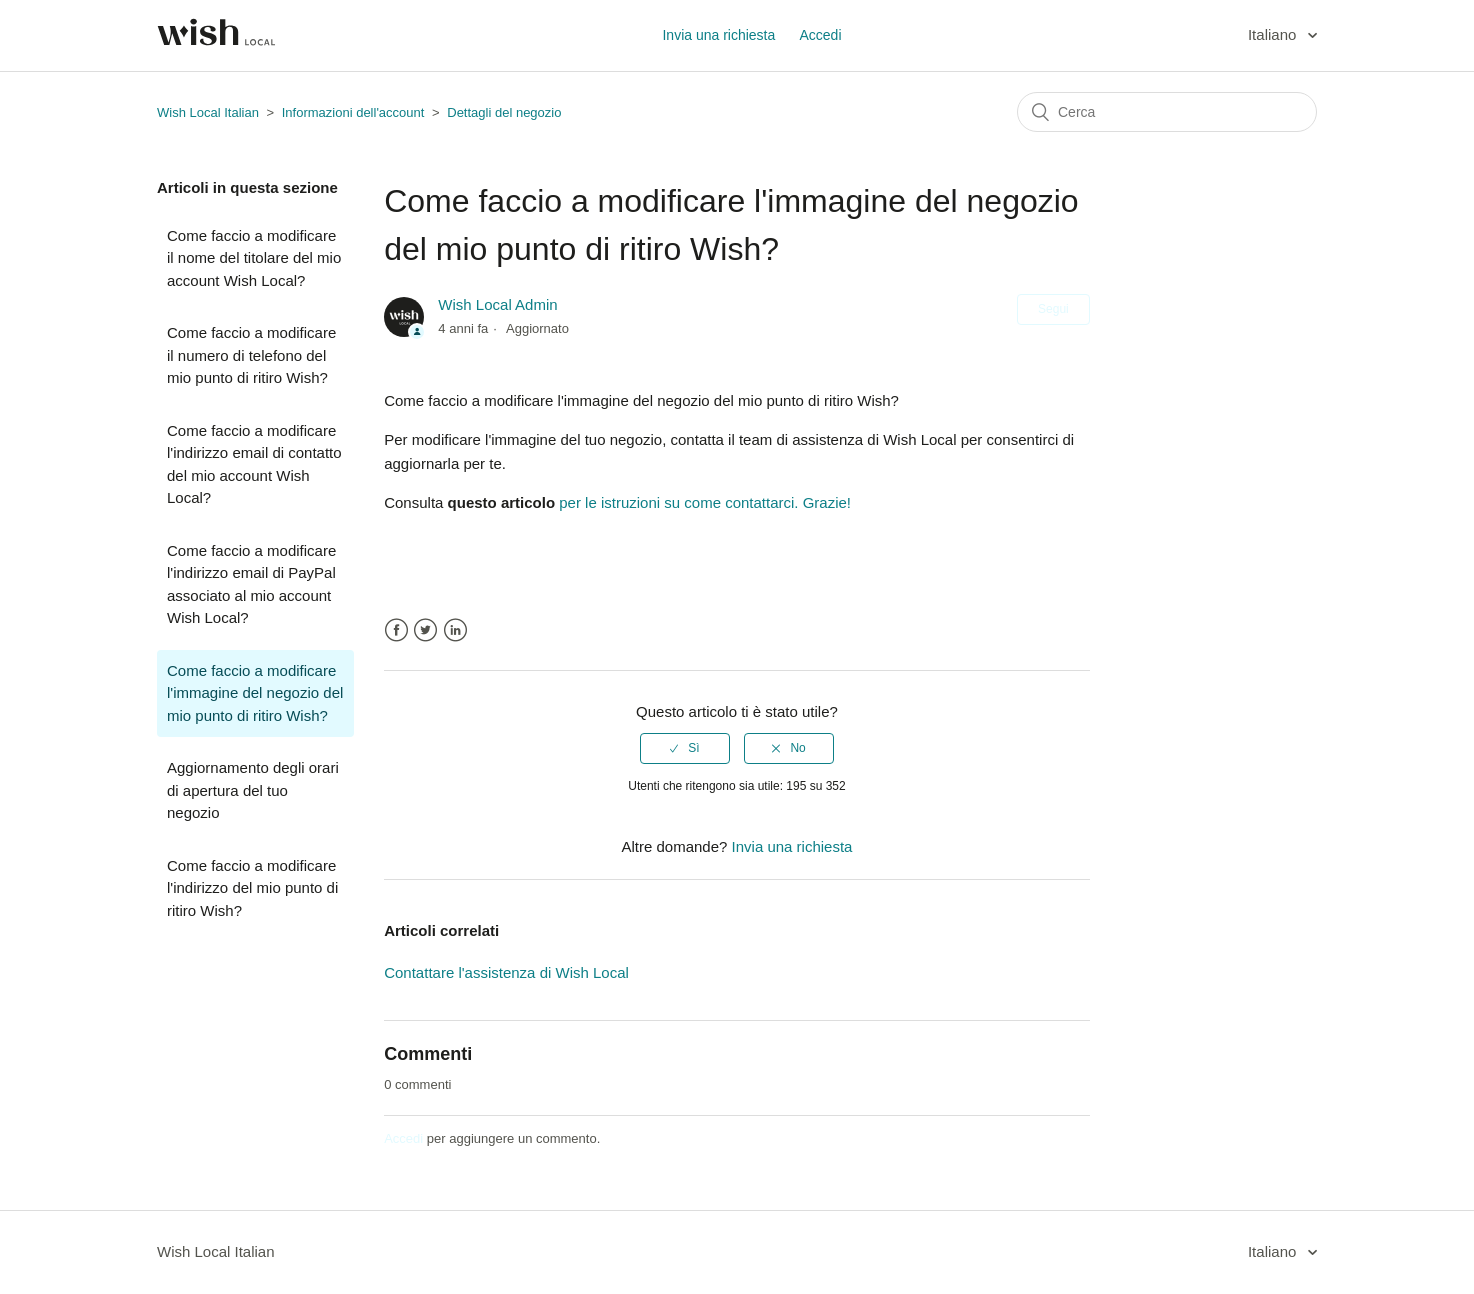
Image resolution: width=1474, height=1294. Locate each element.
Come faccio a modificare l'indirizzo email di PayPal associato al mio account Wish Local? (251, 584)
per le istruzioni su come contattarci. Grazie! (703, 502)
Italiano (1274, 34)
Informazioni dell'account (353, 112)
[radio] (685, 748)
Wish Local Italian (208, 112)
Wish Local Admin (497, 304)
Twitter (425, 630)
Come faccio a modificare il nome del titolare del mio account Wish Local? (254, 258)
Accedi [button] (820, 35)
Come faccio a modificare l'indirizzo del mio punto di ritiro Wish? (252, 888)
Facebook (396, 630)
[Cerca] (1167, 112)
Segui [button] (1053, 309)
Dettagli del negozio (504, 112)
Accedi (403, 1138)
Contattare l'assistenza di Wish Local (506, 972)
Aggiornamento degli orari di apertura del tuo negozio (253, 790)
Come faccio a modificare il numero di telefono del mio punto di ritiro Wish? (251, 355)
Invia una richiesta (718, 35)
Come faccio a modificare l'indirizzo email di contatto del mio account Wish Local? (254, 464)
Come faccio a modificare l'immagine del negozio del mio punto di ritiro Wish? (255, 693)
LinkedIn (455, 630)
